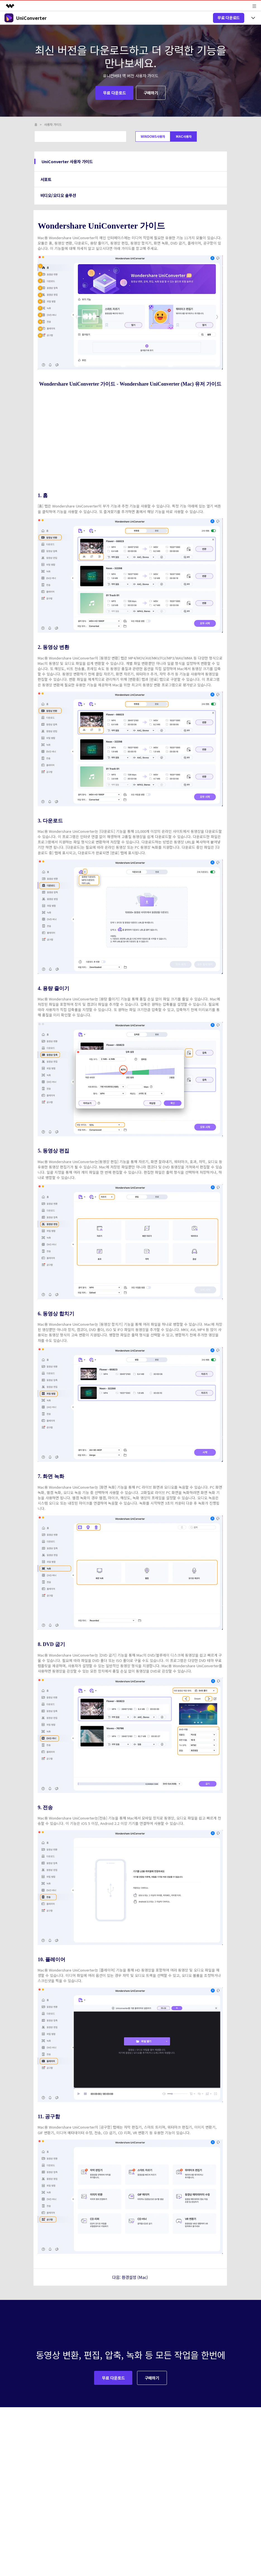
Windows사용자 (153, 136)
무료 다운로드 (228, 17)
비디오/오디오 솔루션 (58, 195)
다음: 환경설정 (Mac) (130, 2277)
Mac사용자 (183, 136)
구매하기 (150, 93)
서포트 (45, 179)
